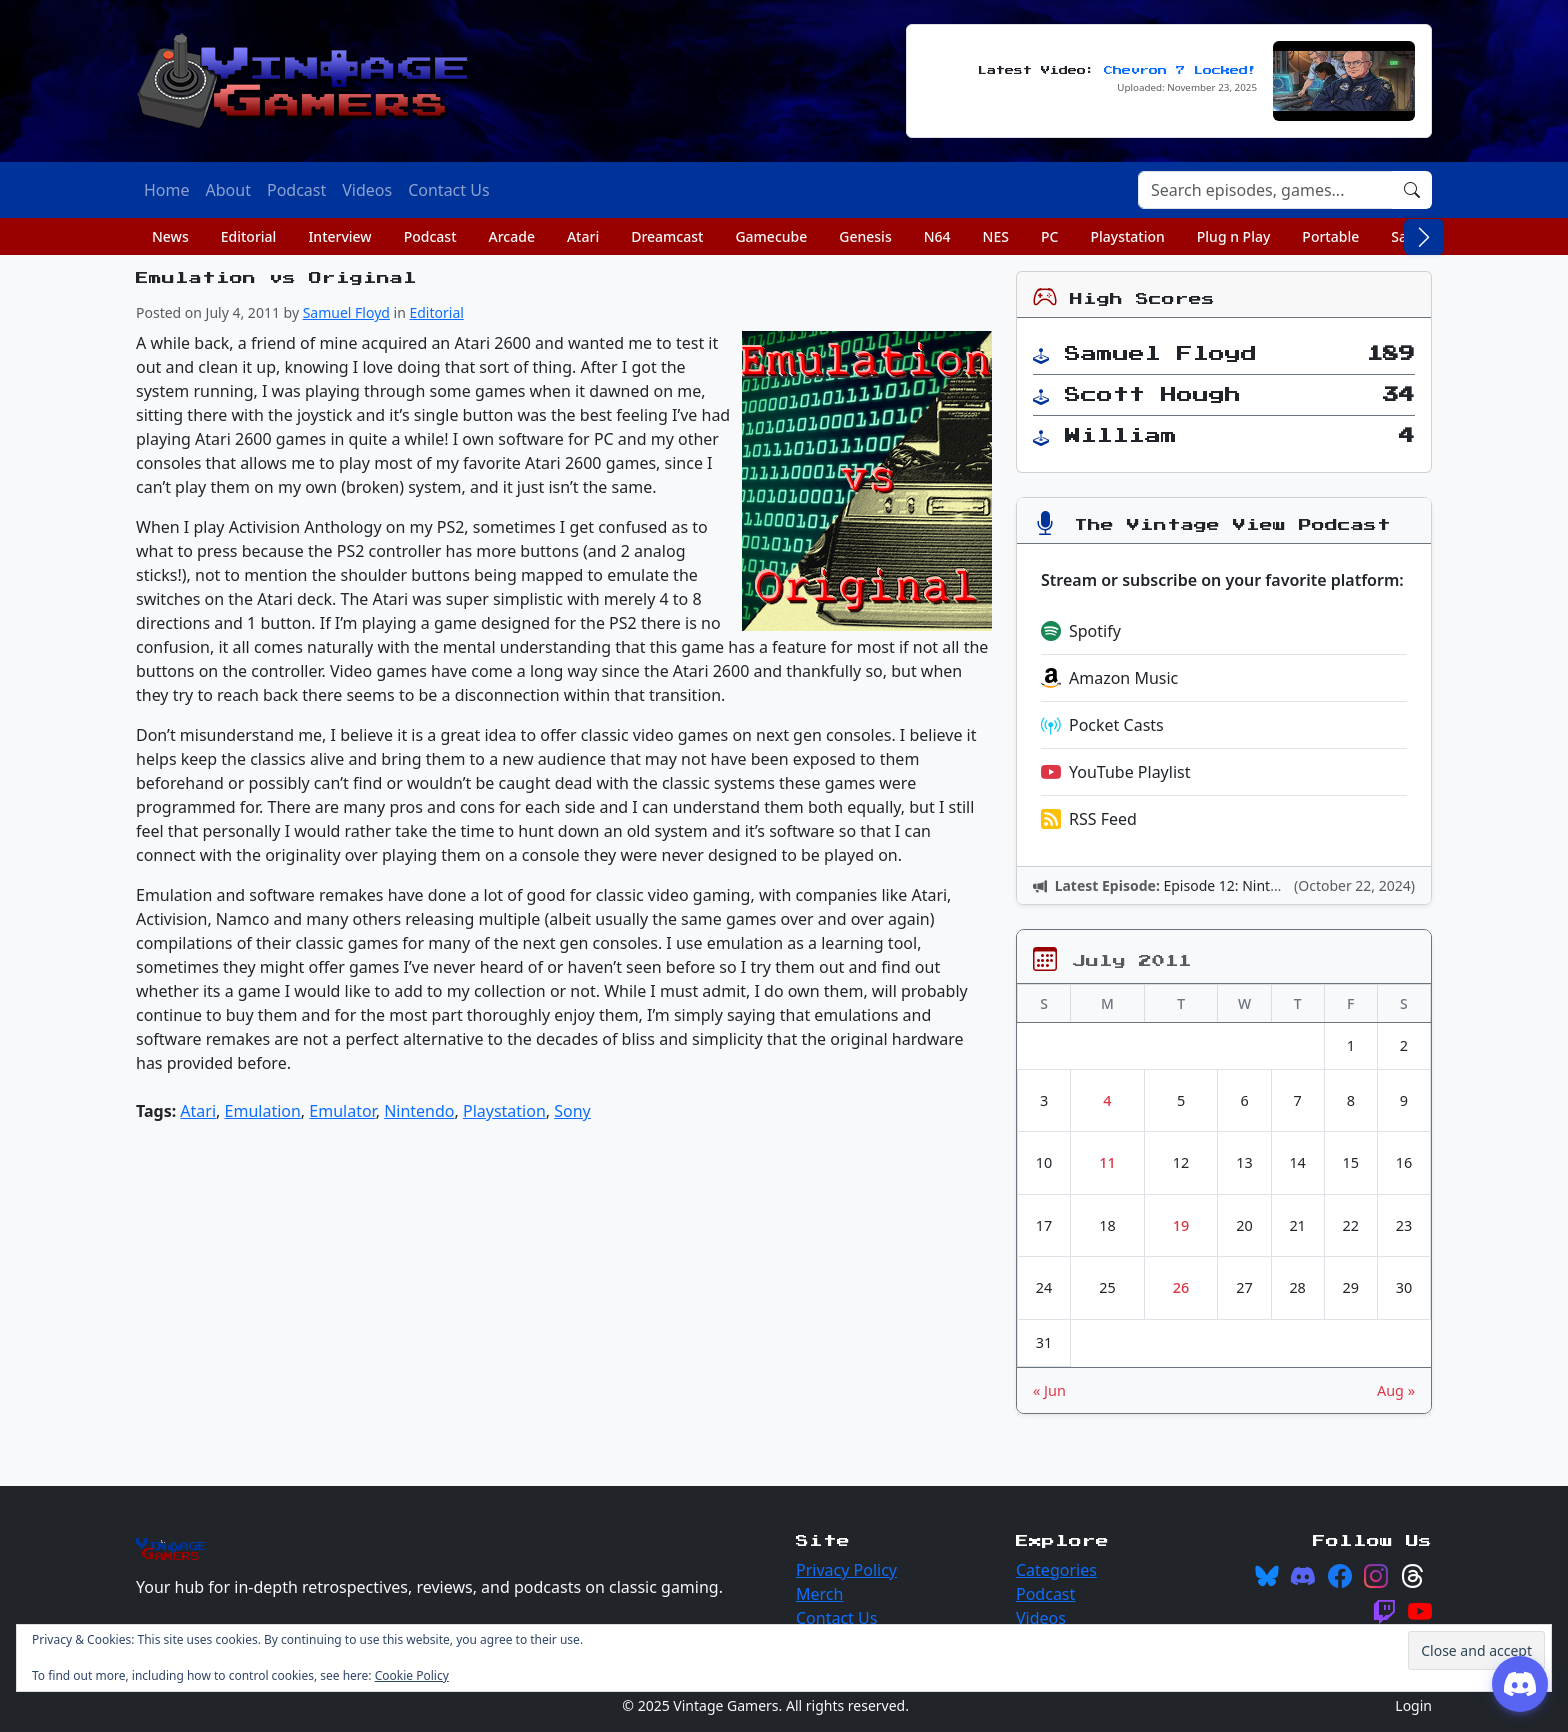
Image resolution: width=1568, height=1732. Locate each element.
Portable (1330, 236)
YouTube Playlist (1115, 772)
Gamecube (771, 236)
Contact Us (836, 1618)
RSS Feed (1089, 819)
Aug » (1396, 1390)
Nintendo (419, 1111)
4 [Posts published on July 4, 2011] (1107, 1100)
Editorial (249, 236)
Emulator (342, 1111)
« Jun (1049, 1390)
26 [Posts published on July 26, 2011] (1181, 1287)
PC (1049, 236)
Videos (1041, 1618)
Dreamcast (667, 236)
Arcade (512, 236)
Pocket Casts (1102, 725)
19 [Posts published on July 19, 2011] (1181, 1225)
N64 (937, 236)
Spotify (1081, 631)
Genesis (865, 236)
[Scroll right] (1424, 237)
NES (996, 236)
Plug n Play (1234, 236)
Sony (572, 1111)
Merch (819, 1594)
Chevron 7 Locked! (1180, 70)
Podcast (430, 236)
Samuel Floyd (346, 312)
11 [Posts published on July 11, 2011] (1107, 1162)
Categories (1056, 1570)
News (170, 236)
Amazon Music (1109, 678)
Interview (339, 236)
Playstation (1127, 236)
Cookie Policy (412, 1675)
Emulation (263, 1111)
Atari (583, 236)
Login (1413, 1705)
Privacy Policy (846, 1570)
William (1121, 436)
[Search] (1265, 190)
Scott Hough (1153, 395)
